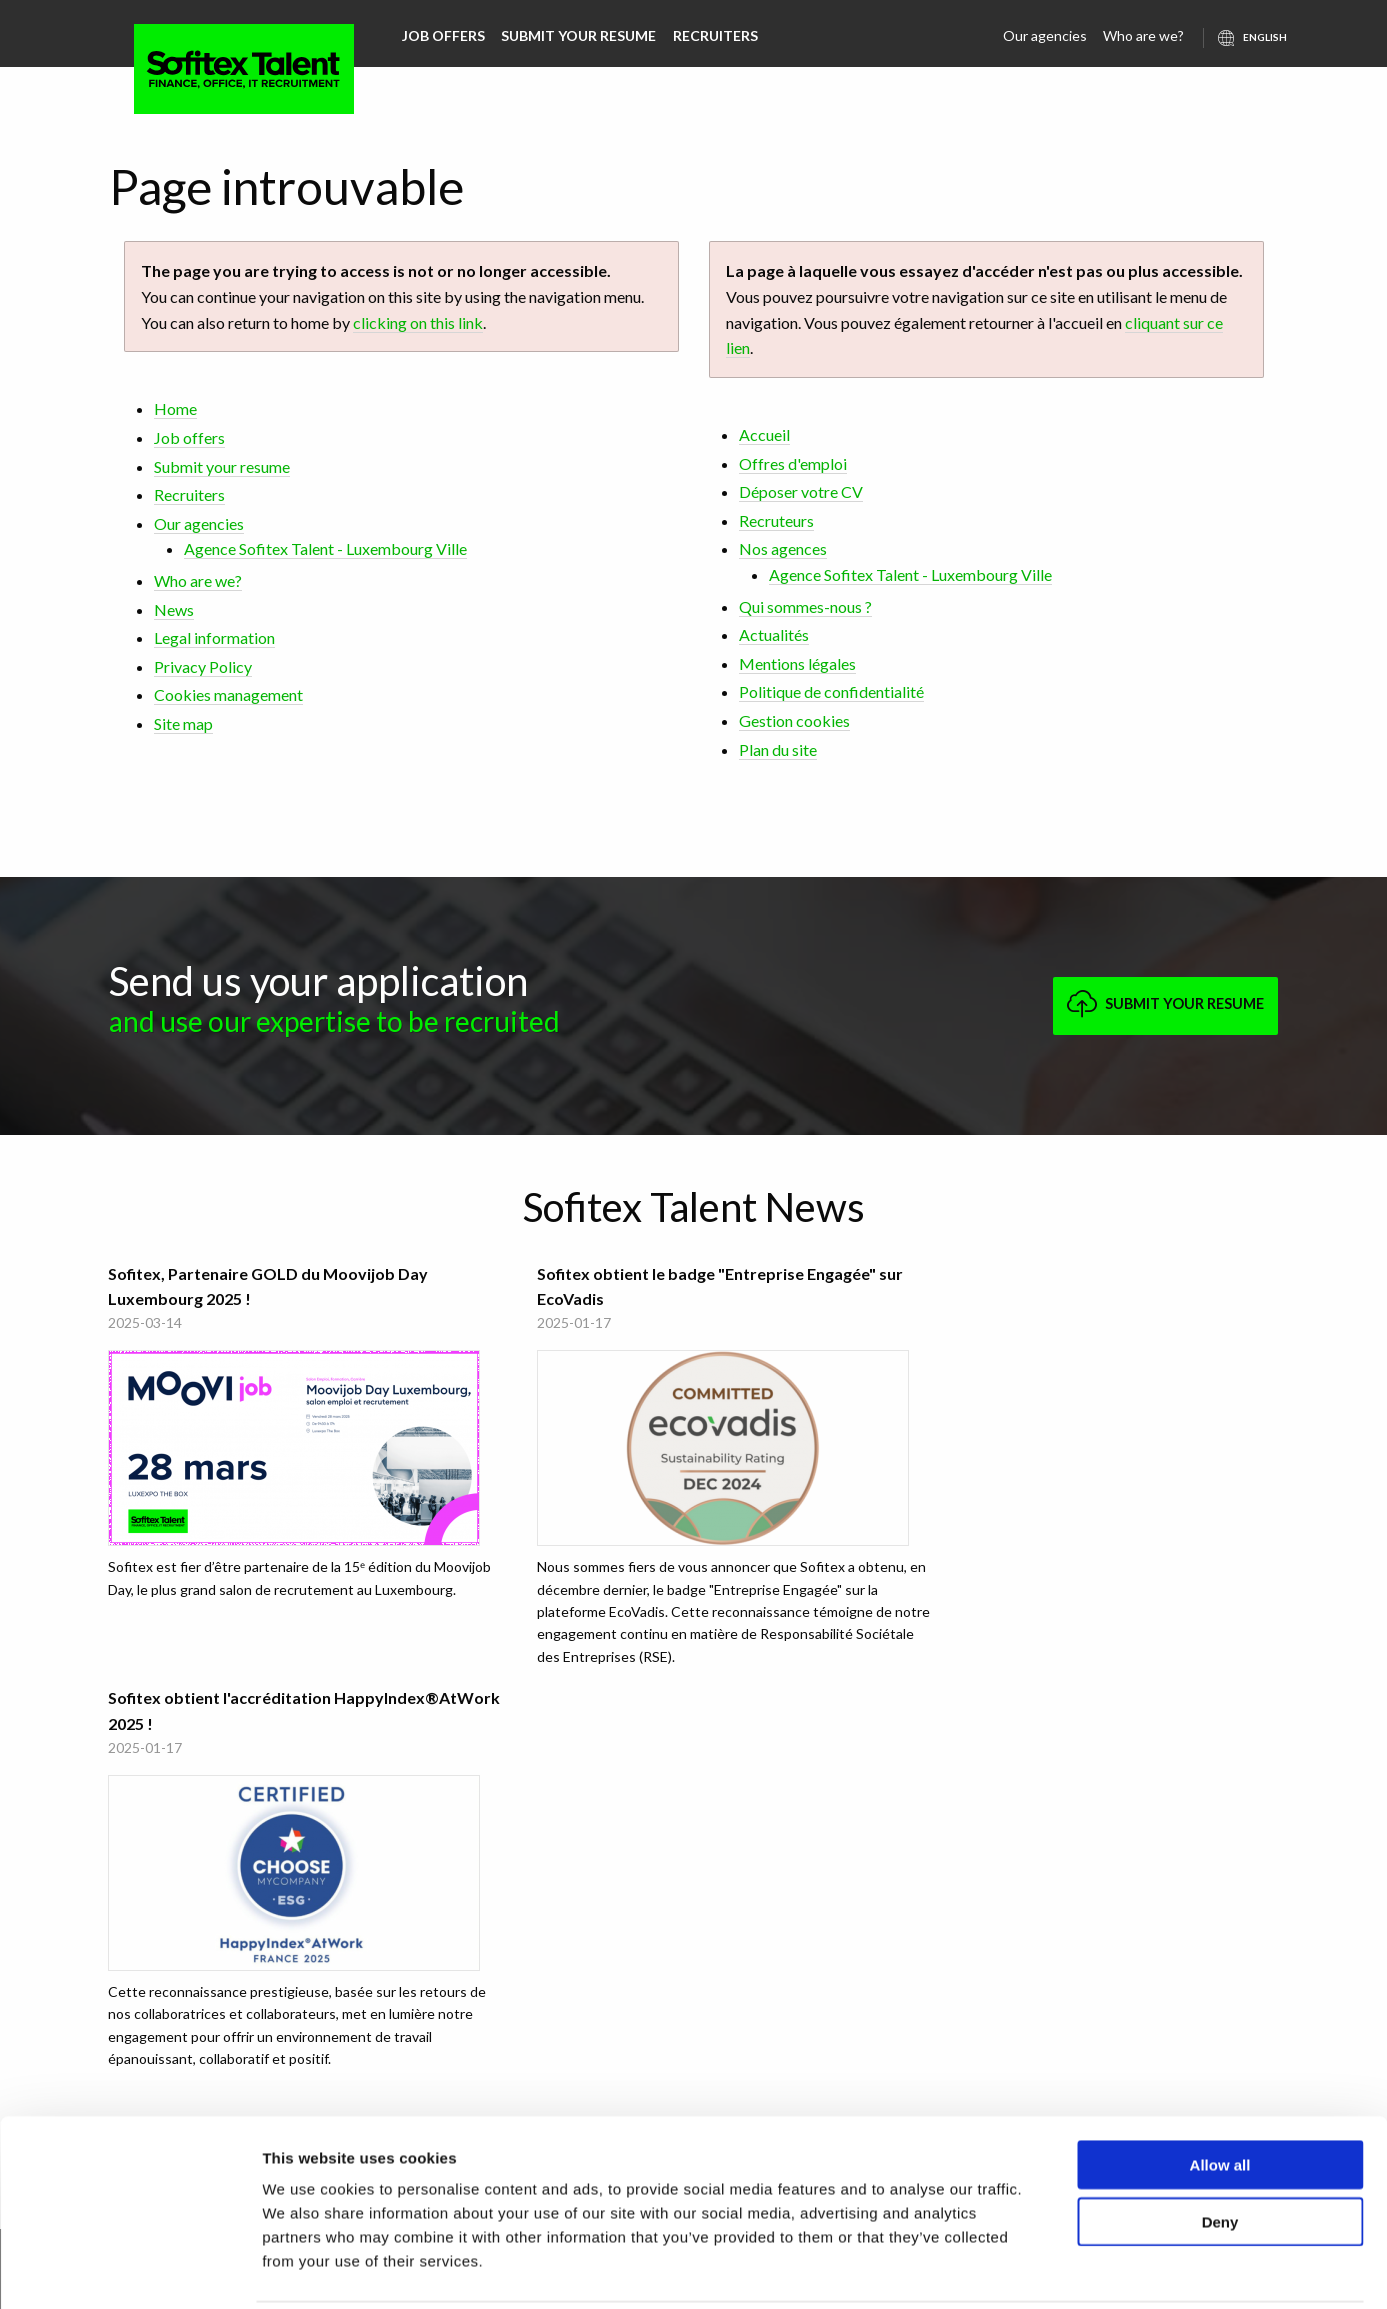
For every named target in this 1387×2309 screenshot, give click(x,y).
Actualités (774, 634)
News (174, 609)
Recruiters (714, 35)
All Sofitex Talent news (694, 1733)
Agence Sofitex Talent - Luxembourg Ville (325, 548)
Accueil (764, 434)
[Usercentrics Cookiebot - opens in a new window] (129, 2270)
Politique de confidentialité (831, 691)
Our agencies (1046, 35)
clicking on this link (418, 322)
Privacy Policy (203, 666)
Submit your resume (578, 35)
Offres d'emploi (793, 463)
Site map (183, 723)
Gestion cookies (794, 720)
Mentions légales (797, 663)
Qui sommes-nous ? (805, 606)
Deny (1220, 2149)
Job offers (443, 35)
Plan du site (778, 749)
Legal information (214, 637)
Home (175, 408)
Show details (1049, 2269)
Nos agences (783, 548)
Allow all (1220, 2092)
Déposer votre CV (801, 491)
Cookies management (228, 694)
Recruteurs (776, 520)
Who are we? (1144, 35)
